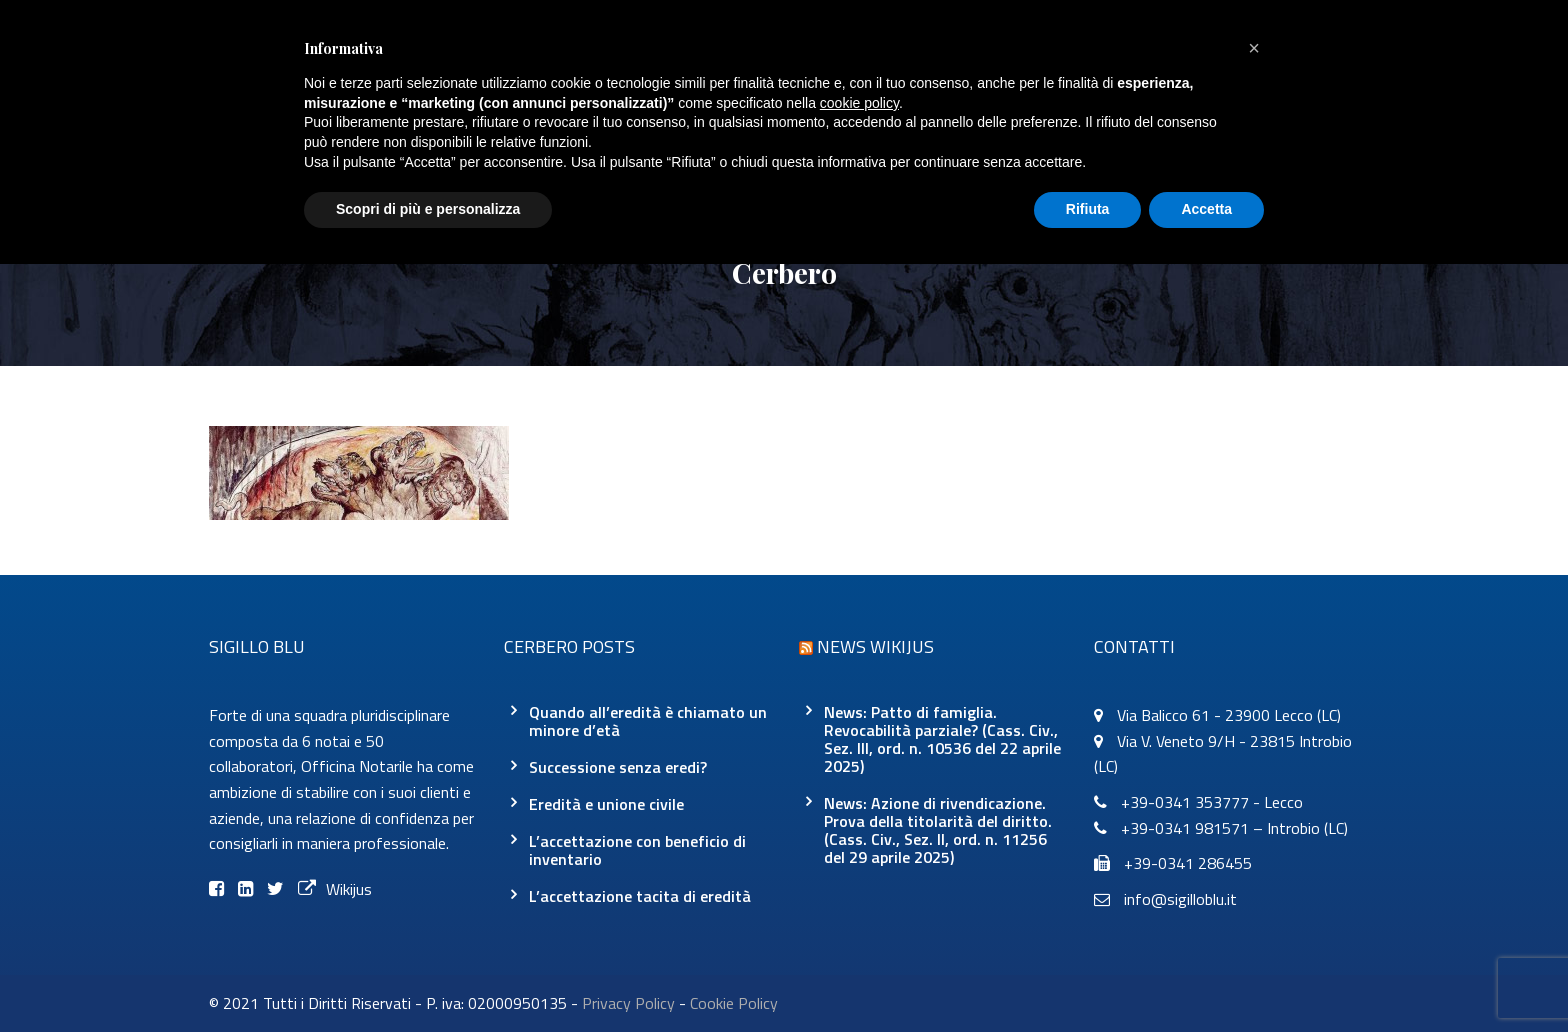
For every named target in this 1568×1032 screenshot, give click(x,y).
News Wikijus (875, 646)
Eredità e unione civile (606, 804)
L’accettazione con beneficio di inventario (637, 850)
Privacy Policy (628, 1003)
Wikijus (335, 889)
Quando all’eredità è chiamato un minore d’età (648, 721)
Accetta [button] (1206, 209)
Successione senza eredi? (618, 767)
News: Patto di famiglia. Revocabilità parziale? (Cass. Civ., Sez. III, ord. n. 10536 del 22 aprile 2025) (942, 739)
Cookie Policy (734, 1003)
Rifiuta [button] (1088, 209)
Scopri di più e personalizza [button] (428, 209)
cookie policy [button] (859, 103)
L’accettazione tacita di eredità (640, 896)
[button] (1254, 48)
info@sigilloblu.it (1180, 899)
